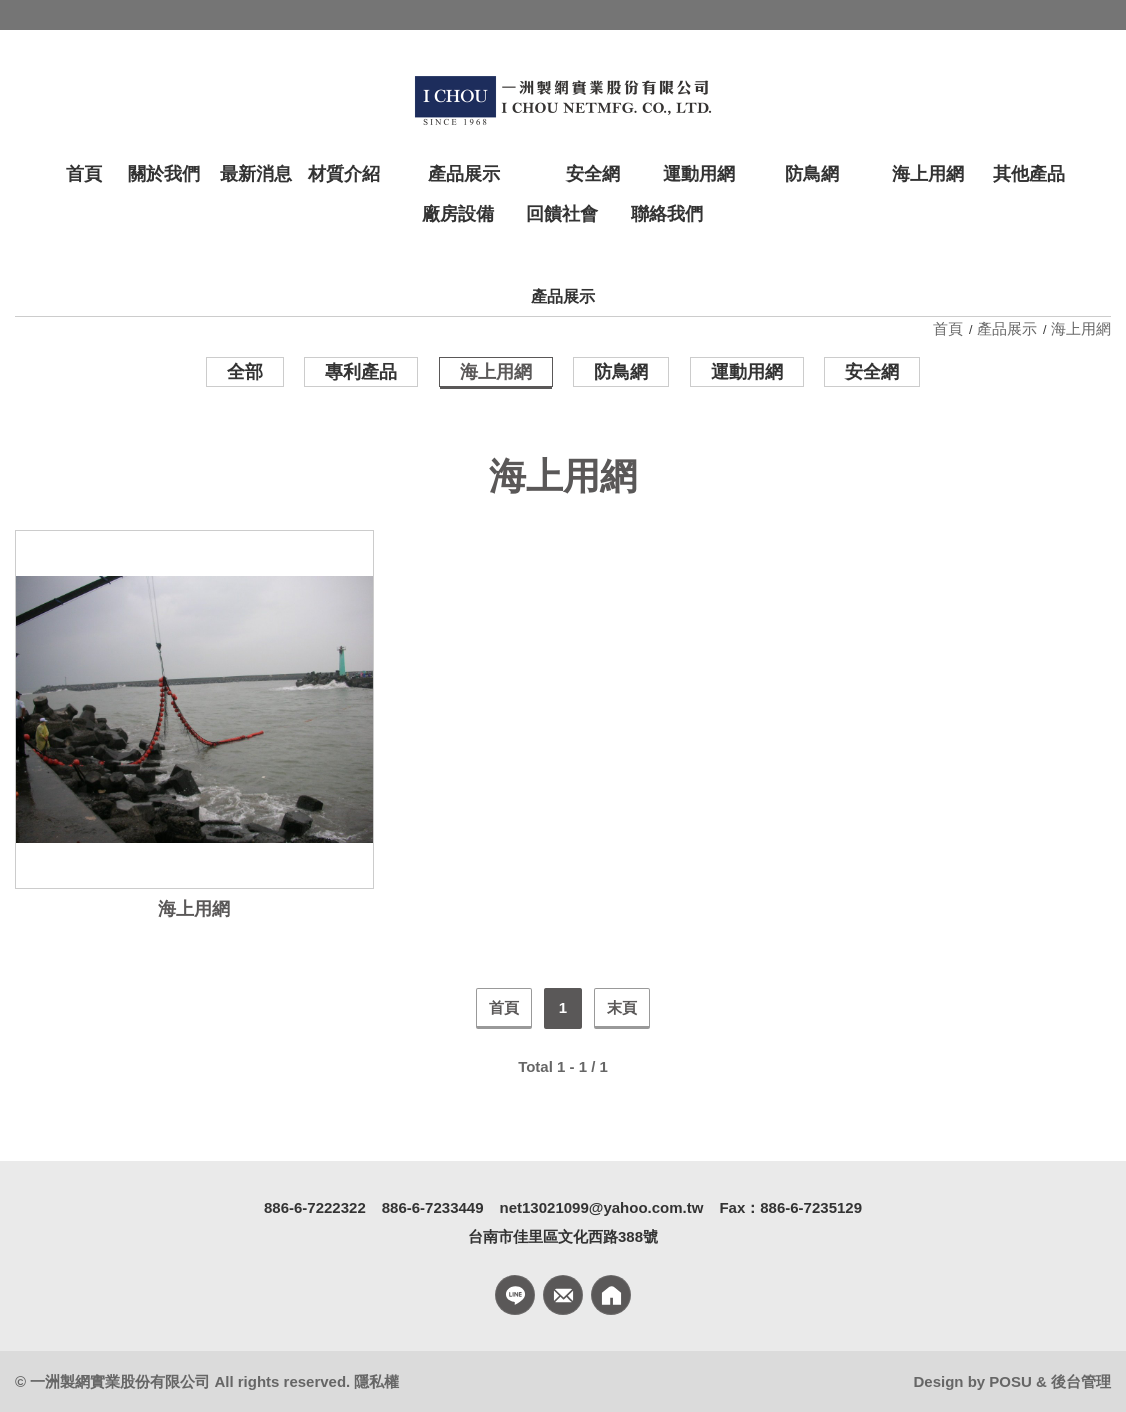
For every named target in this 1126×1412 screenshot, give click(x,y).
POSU (1010, 1381)
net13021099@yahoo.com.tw (602, 1207)
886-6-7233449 (433, 1207)
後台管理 (1081, 1381)
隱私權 (376, 1381)
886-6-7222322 (315, 1207)
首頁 (950, 328)
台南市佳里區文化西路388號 (563, 1236)
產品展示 (1007, 328)
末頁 (622, 1007)
